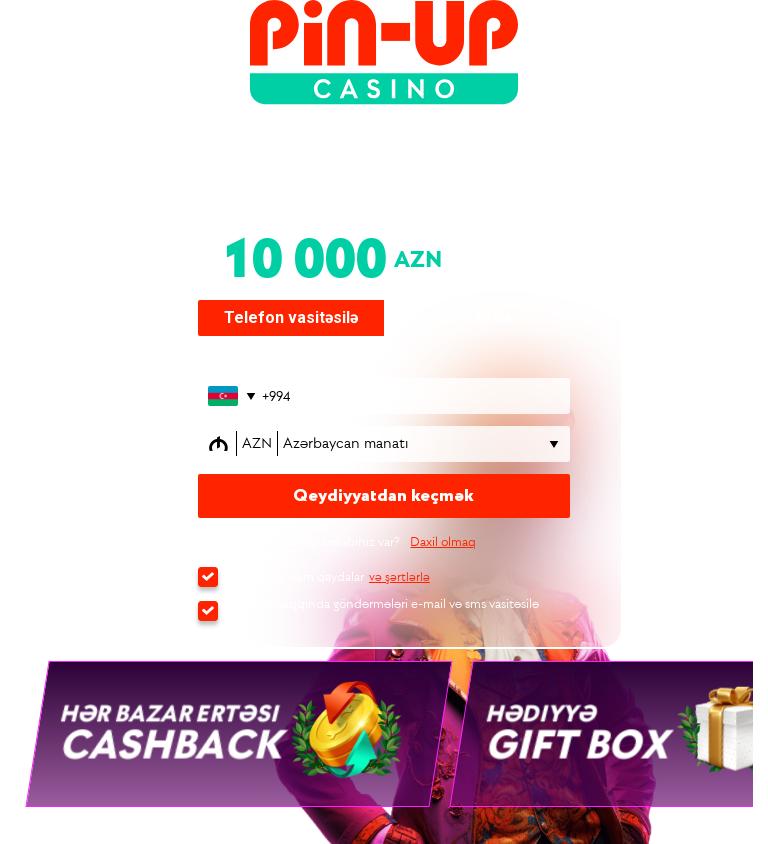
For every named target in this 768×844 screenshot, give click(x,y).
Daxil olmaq (443, 541)
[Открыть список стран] (230, 396)
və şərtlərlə (399, 577)
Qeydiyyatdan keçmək (383, 496)
